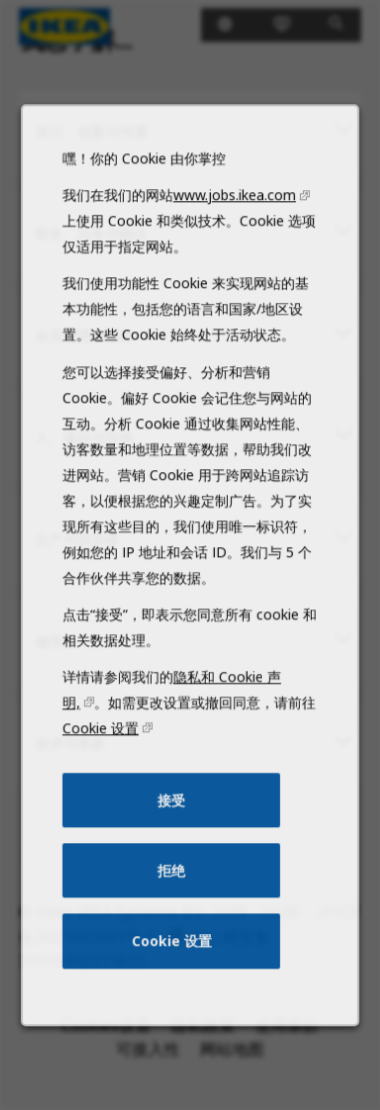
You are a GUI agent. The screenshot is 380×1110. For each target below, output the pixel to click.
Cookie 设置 (104, 760)
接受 (172, 829)
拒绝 (172, 897)
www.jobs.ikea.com (232, 250)
